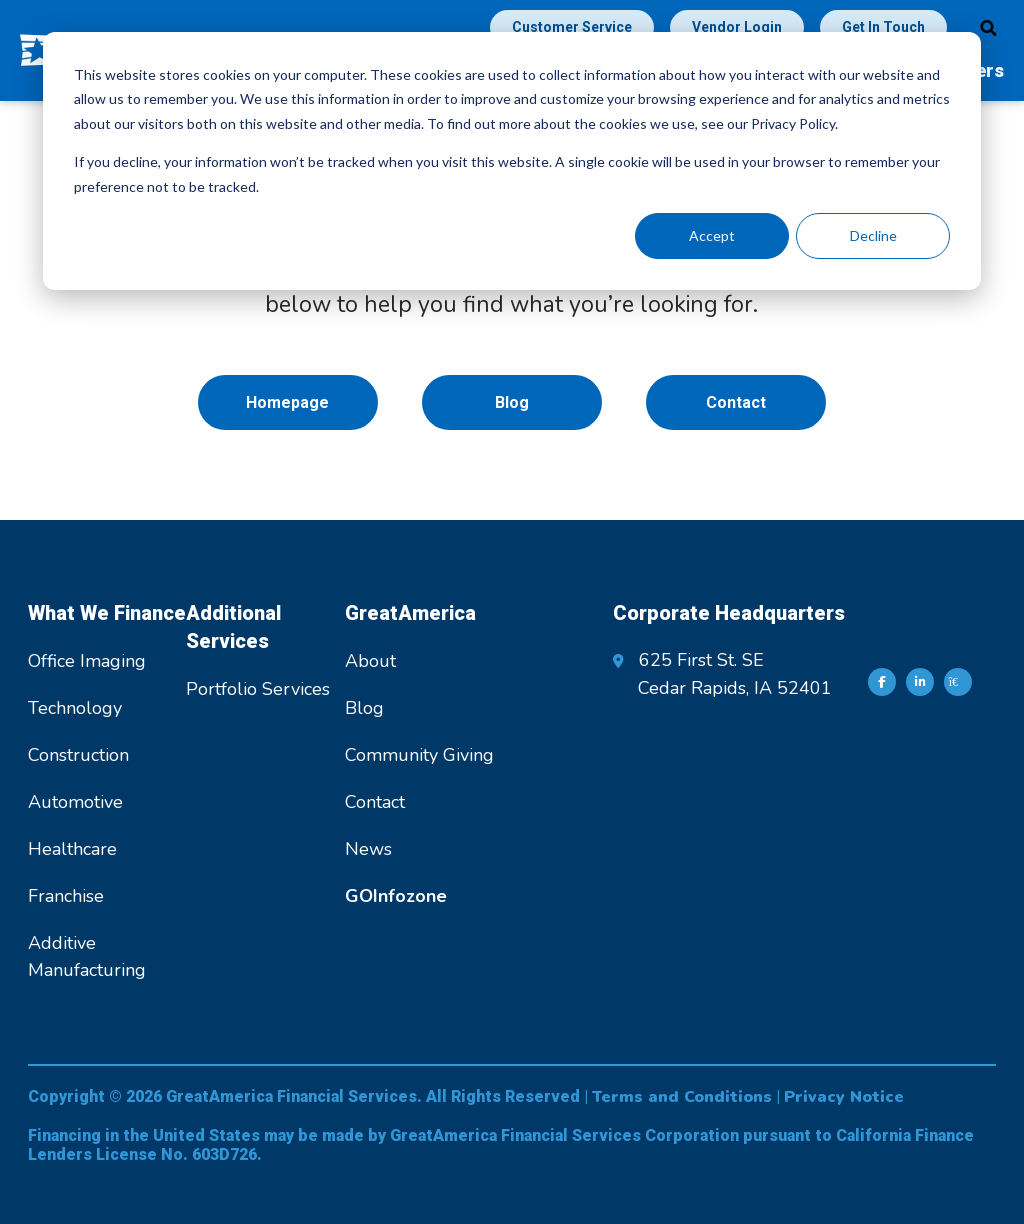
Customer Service (572, 27)
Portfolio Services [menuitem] (258, 689)
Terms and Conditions (682, 1097)
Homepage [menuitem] (287, 402)
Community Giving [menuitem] (419, 755)
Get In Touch (883, 27)
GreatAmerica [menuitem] (410, 613)
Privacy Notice (844, 1097)
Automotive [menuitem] (75, 802)
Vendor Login (737, 27)
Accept (712, 235)
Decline (873, 235)
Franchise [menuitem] (66, 896)
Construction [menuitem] (78, 755)
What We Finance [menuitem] (107, 613)
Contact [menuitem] (736, 402)
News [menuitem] (368, 849)
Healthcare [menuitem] (72, 849)
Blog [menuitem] (512, 402)
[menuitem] (396, 896)
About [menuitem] (370, 661)
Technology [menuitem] (75, 708)
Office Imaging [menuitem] (87, 661)
